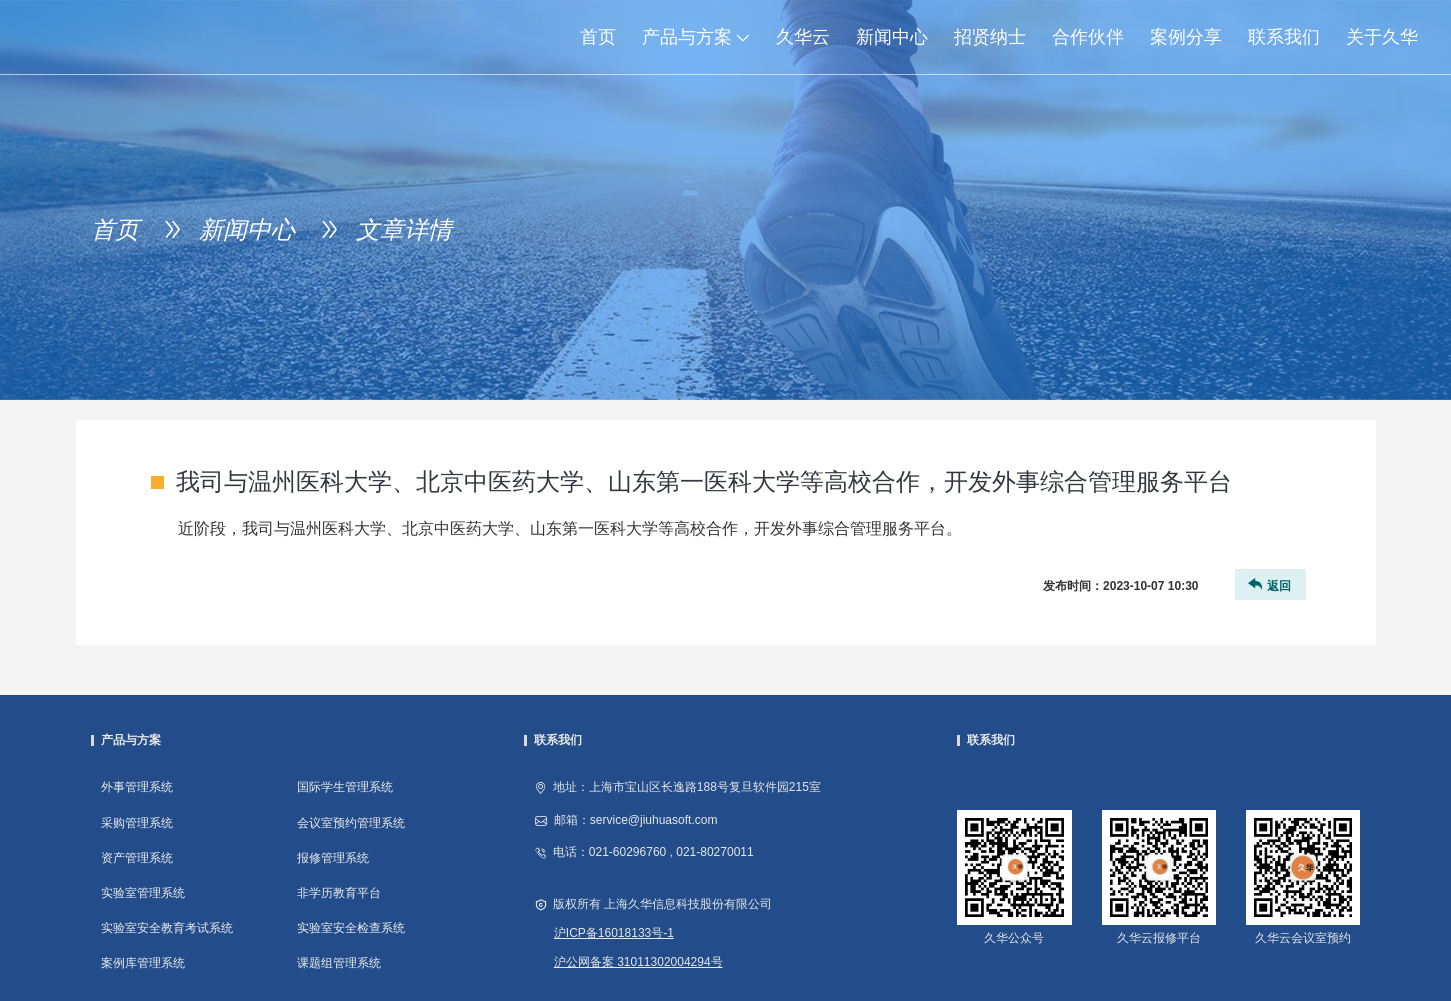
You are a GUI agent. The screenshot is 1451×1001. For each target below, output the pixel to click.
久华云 (803, 37)
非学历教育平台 (339, 893)
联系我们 (1284, 37)
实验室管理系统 (143, 893)
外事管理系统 (137, 787)
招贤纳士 (990, 37)
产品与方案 (702, 37)
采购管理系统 (137, 823)
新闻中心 (892, 37)
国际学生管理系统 (345, 787)
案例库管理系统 (143, 963)
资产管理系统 (137, 858)
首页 (598, 37)
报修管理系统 (333, 858)
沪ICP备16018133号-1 (614, 933)
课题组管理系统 (339, 963)
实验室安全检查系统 (351, 928)
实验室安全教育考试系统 (167, 928)
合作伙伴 (1088, 37)
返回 (1268, 584)
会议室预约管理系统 (351, 823)
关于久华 (1382, 37)
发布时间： (1120, 586)
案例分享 (1186, 37)
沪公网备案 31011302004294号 (638, 962)
